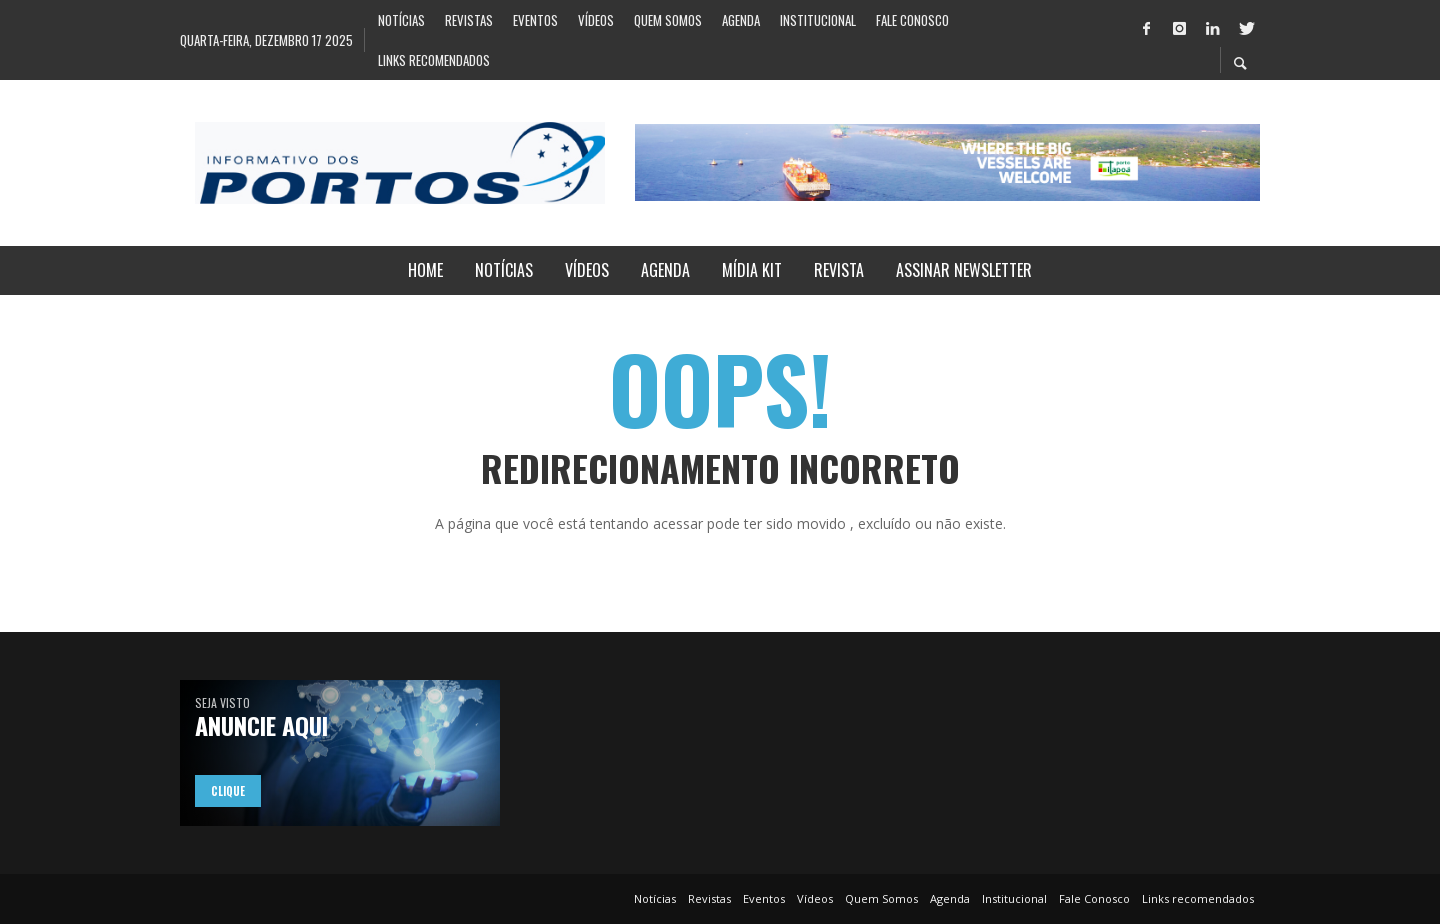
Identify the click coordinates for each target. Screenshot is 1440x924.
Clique (228, 791)
